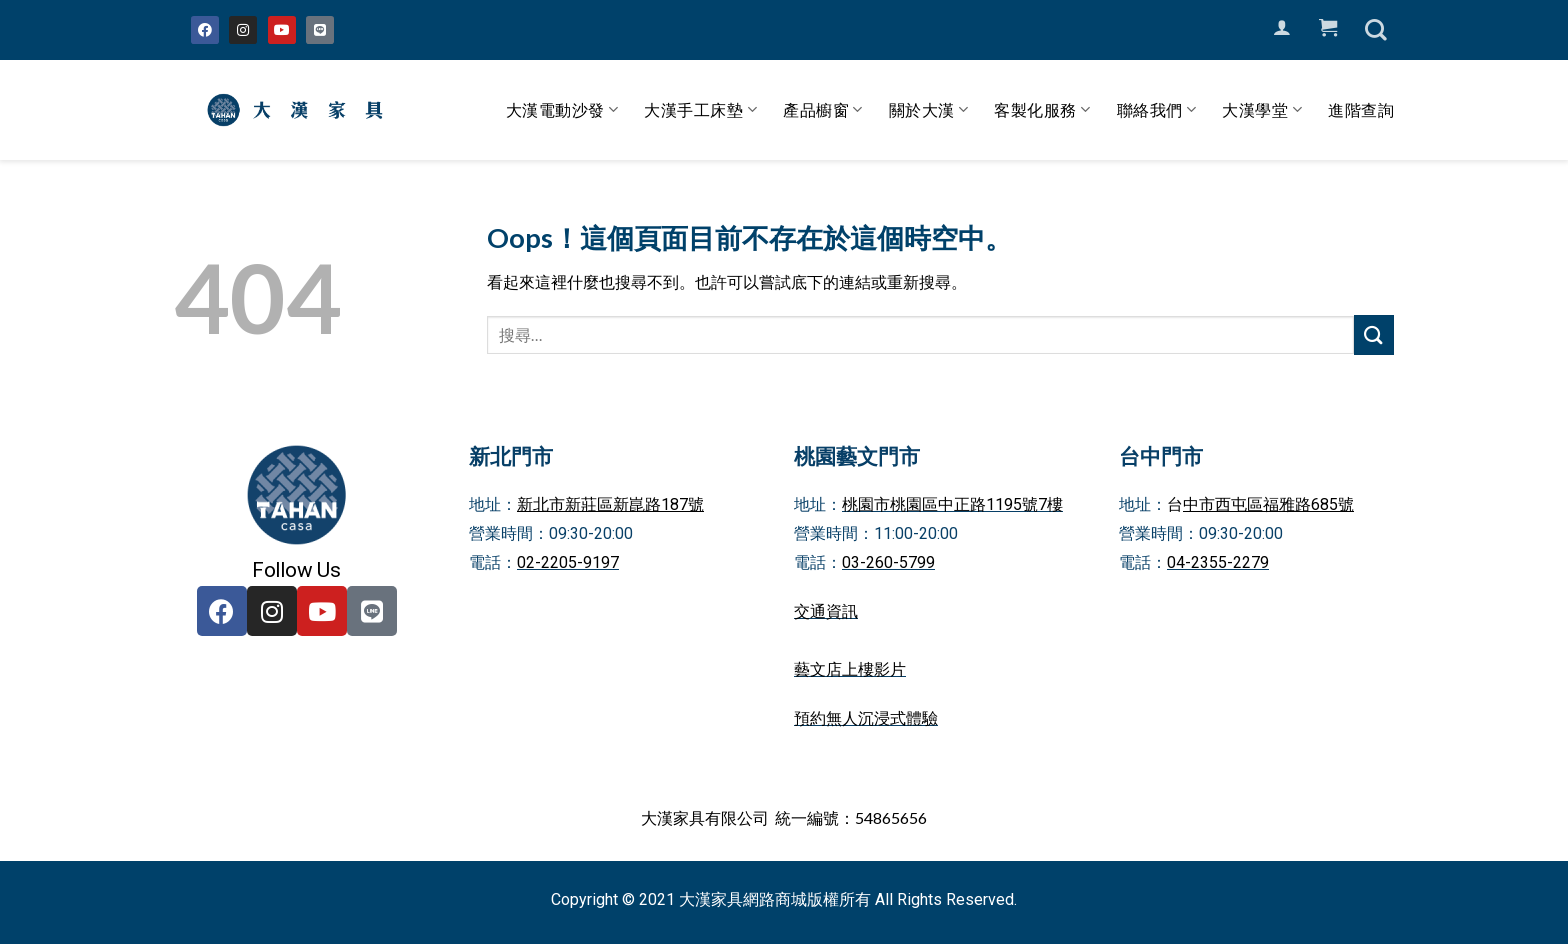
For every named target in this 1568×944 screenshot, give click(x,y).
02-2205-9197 (568, 562)
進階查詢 (1361, 109)
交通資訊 (826, 611)
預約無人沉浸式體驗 (866, 718)
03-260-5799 (888, 562)
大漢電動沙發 (562, 110)
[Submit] (1374, 334)
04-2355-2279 (1218, 562)
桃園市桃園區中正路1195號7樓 (952, 504)
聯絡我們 (1157, 110)
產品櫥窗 (823, 110)
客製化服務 (1042, 110)
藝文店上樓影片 (850, 669)
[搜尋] (1376, 30)
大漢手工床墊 (700, 110)
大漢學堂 (1262, 110)
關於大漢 (929, 110)
